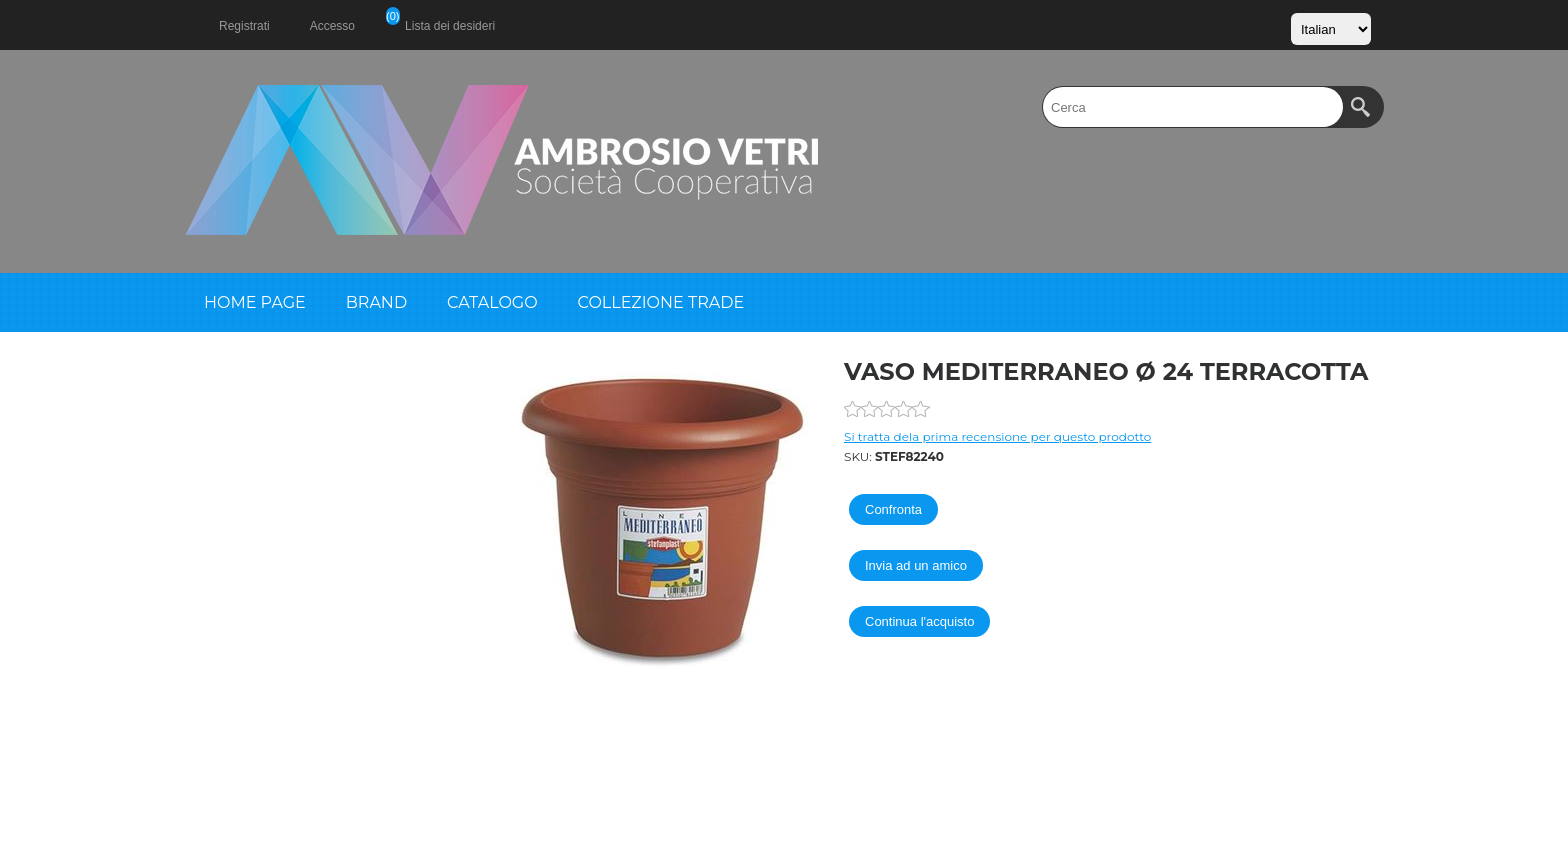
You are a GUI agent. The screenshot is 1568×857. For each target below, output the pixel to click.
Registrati (244, 26)
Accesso (332, 26)
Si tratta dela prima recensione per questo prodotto (997, 436)
